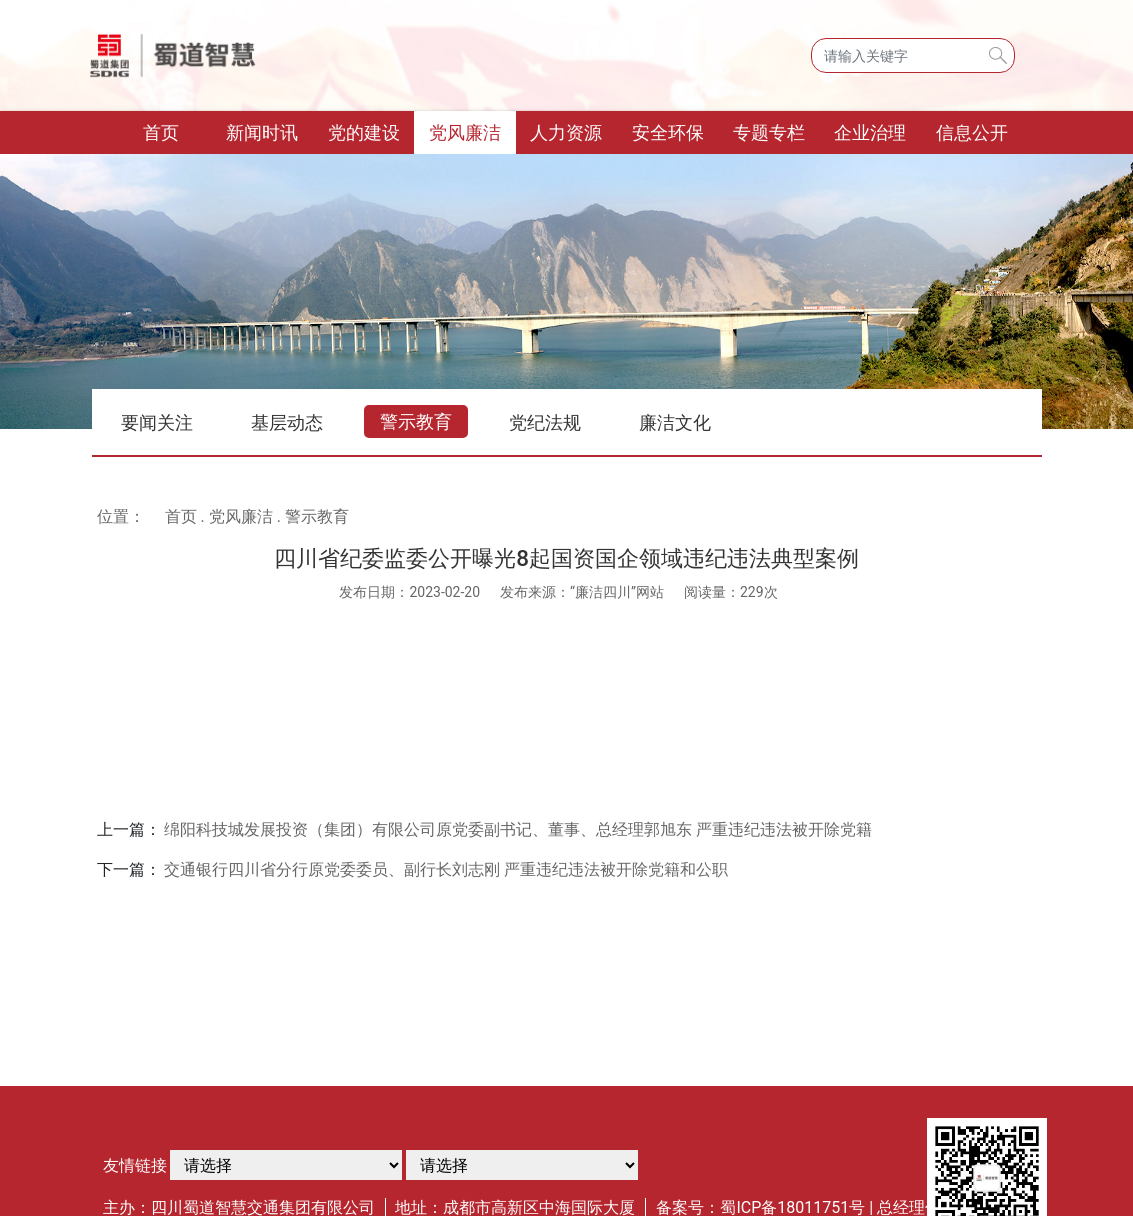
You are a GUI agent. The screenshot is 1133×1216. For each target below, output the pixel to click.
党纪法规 (545, 422)
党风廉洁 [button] (465, 132)
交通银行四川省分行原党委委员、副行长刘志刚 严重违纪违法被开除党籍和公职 (446, 869)
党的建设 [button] (364, 132)
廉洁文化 (675, 422)
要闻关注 (157, 422)
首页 (177, 130)
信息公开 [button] (972, 132)
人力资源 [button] (566, 132)
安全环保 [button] (668, 132)
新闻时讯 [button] (262, 132)
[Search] (913, 55)
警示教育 (416, 421)
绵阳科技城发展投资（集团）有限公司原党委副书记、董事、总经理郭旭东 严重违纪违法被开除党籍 (518, 829)
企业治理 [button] (870, 132)
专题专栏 (769, 132)
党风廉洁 (241, 516)
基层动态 (287, 422)
